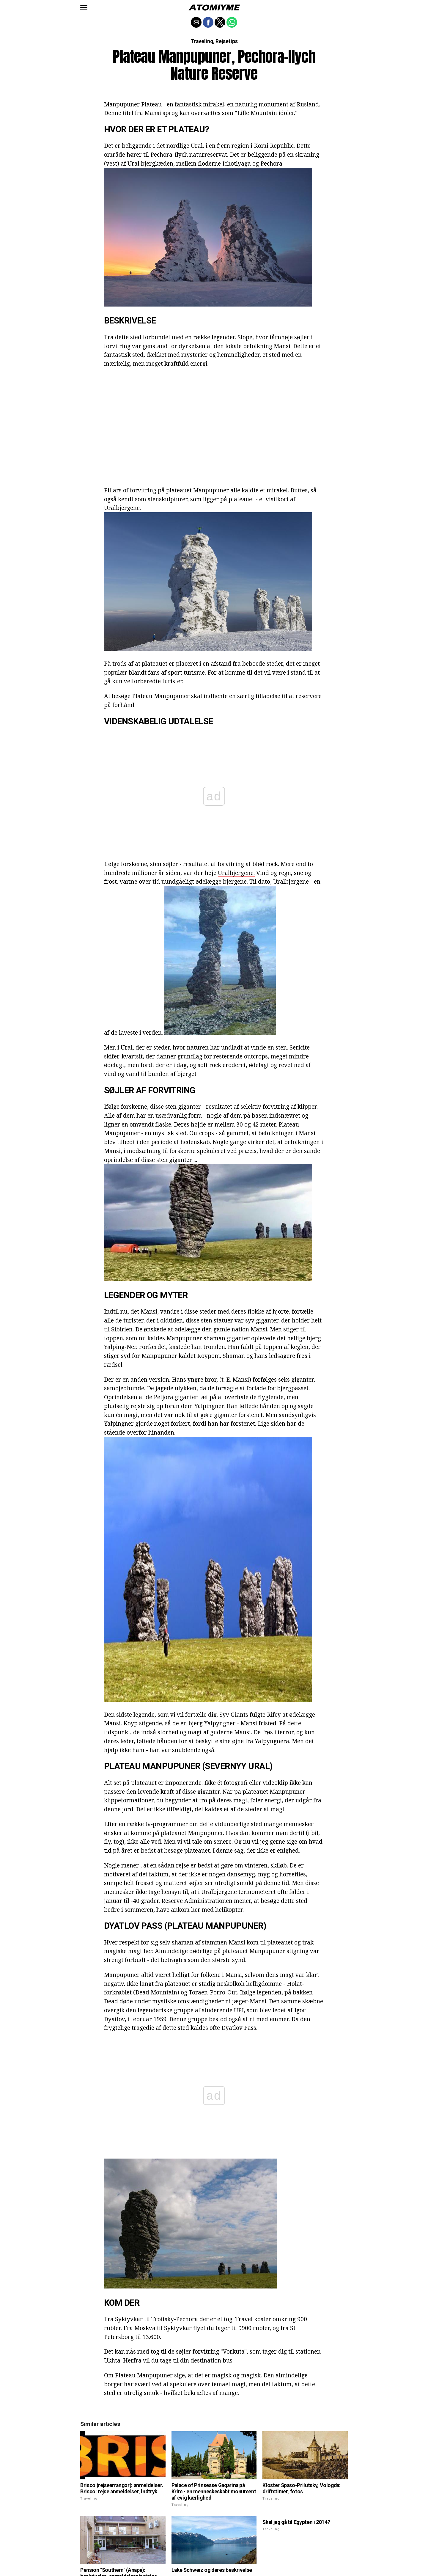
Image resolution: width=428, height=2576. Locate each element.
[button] (83, 7)
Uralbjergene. (236, 873)
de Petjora (159, 1397)
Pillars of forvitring (130, 490)
